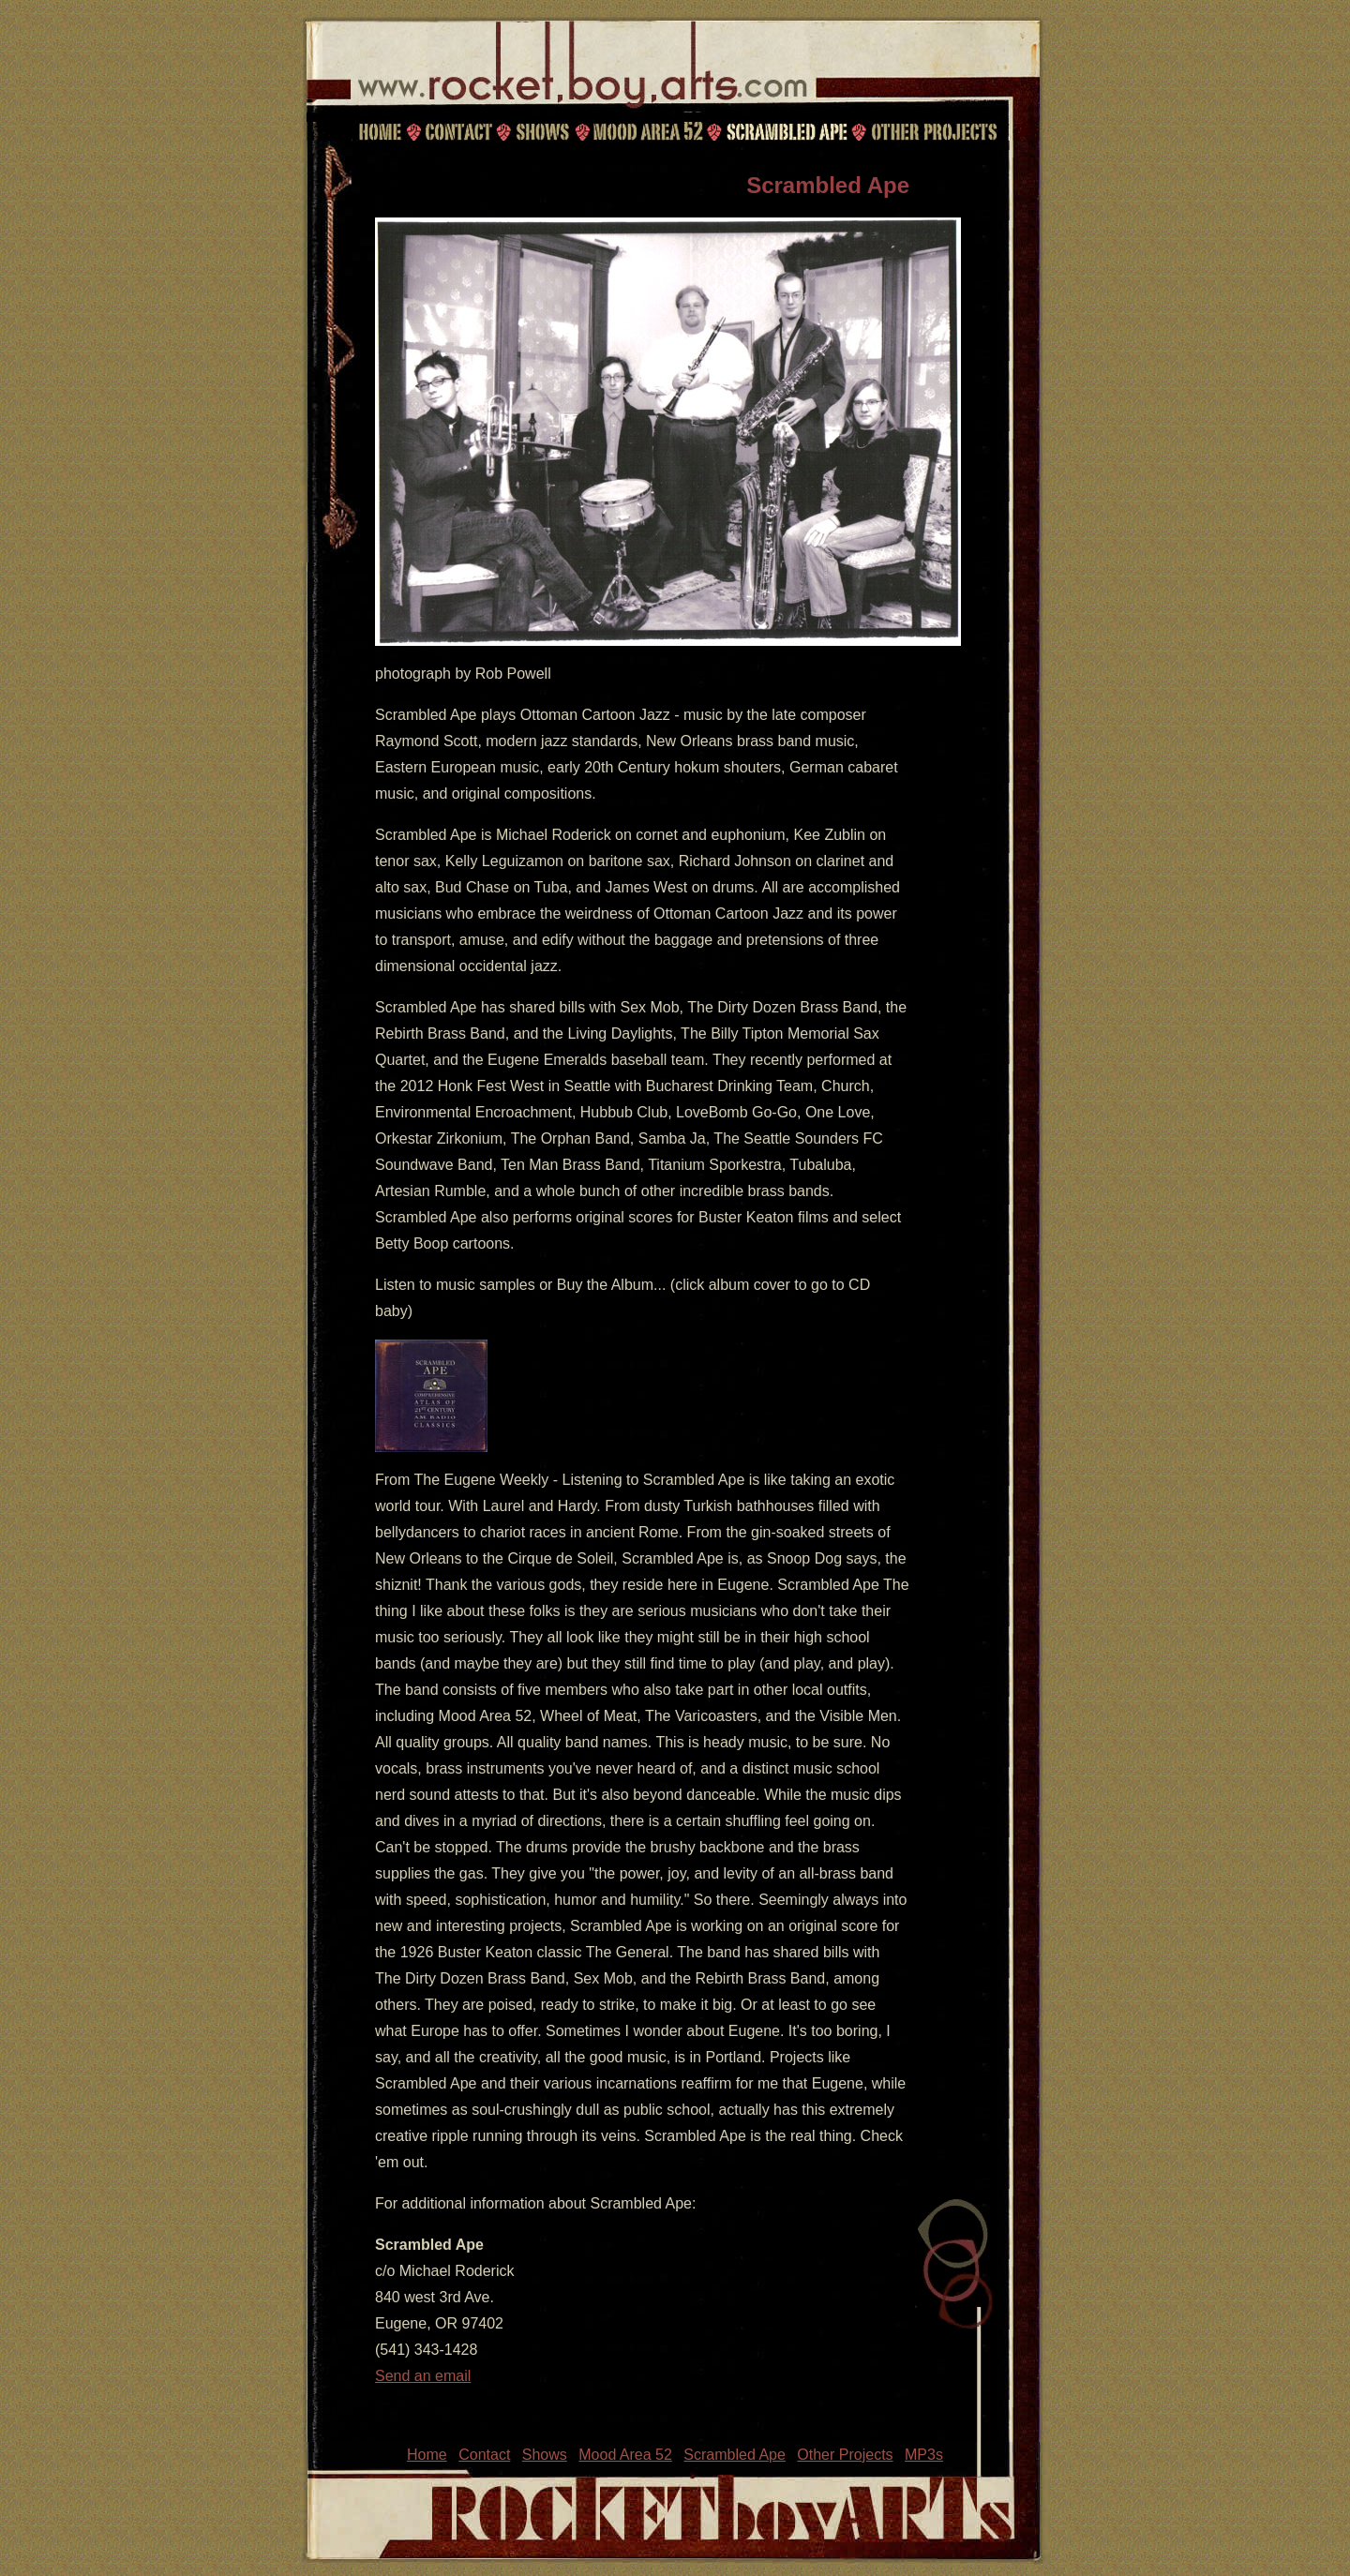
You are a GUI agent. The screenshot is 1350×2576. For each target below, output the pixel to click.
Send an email (423, 2376)
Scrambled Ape (786, 131)
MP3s (924, 2455)
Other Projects (935, 131)
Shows (542, 131)
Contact (455, 131)
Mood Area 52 (647, 131)
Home (379, 131)
